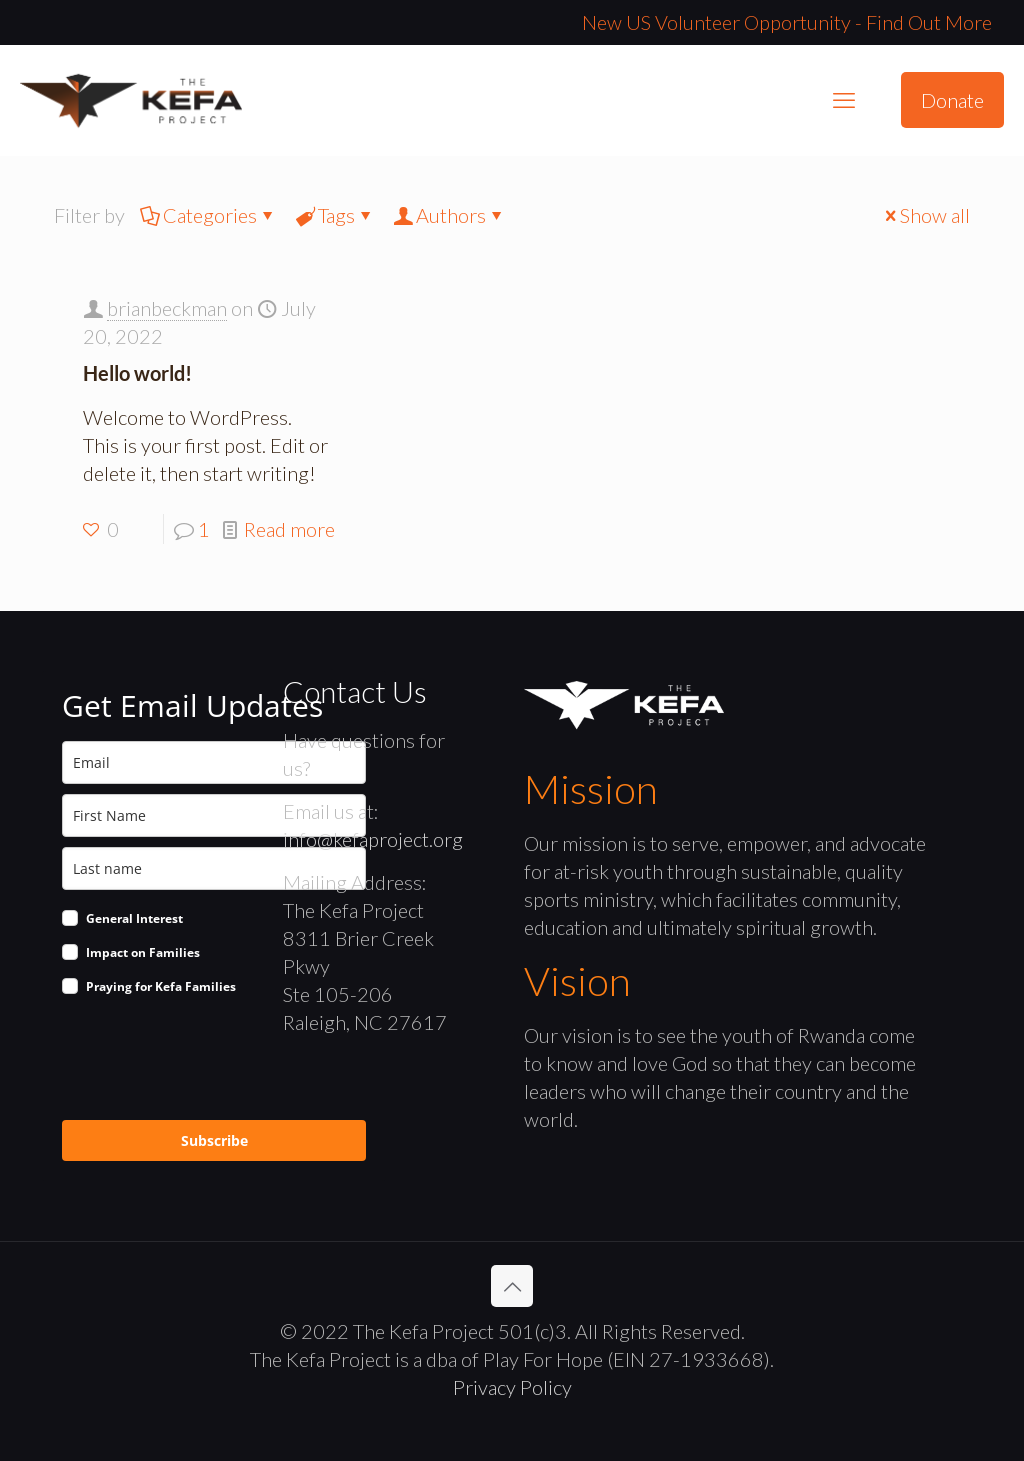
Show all (925, 215)
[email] (214, 762)
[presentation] (214, 1061)
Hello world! (137, 373)
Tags (335, 215)
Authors (449, 215)
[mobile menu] (844, 100)
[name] (214, 815)
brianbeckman (167, 308)
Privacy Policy (512, 1387)
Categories (208, 215)
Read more (289, 529)
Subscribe (214, 1140)
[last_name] (214, 868)
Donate (952, 100)
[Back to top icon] (512, 1286)
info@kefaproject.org (373, 839)
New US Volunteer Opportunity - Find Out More (787, 22)
